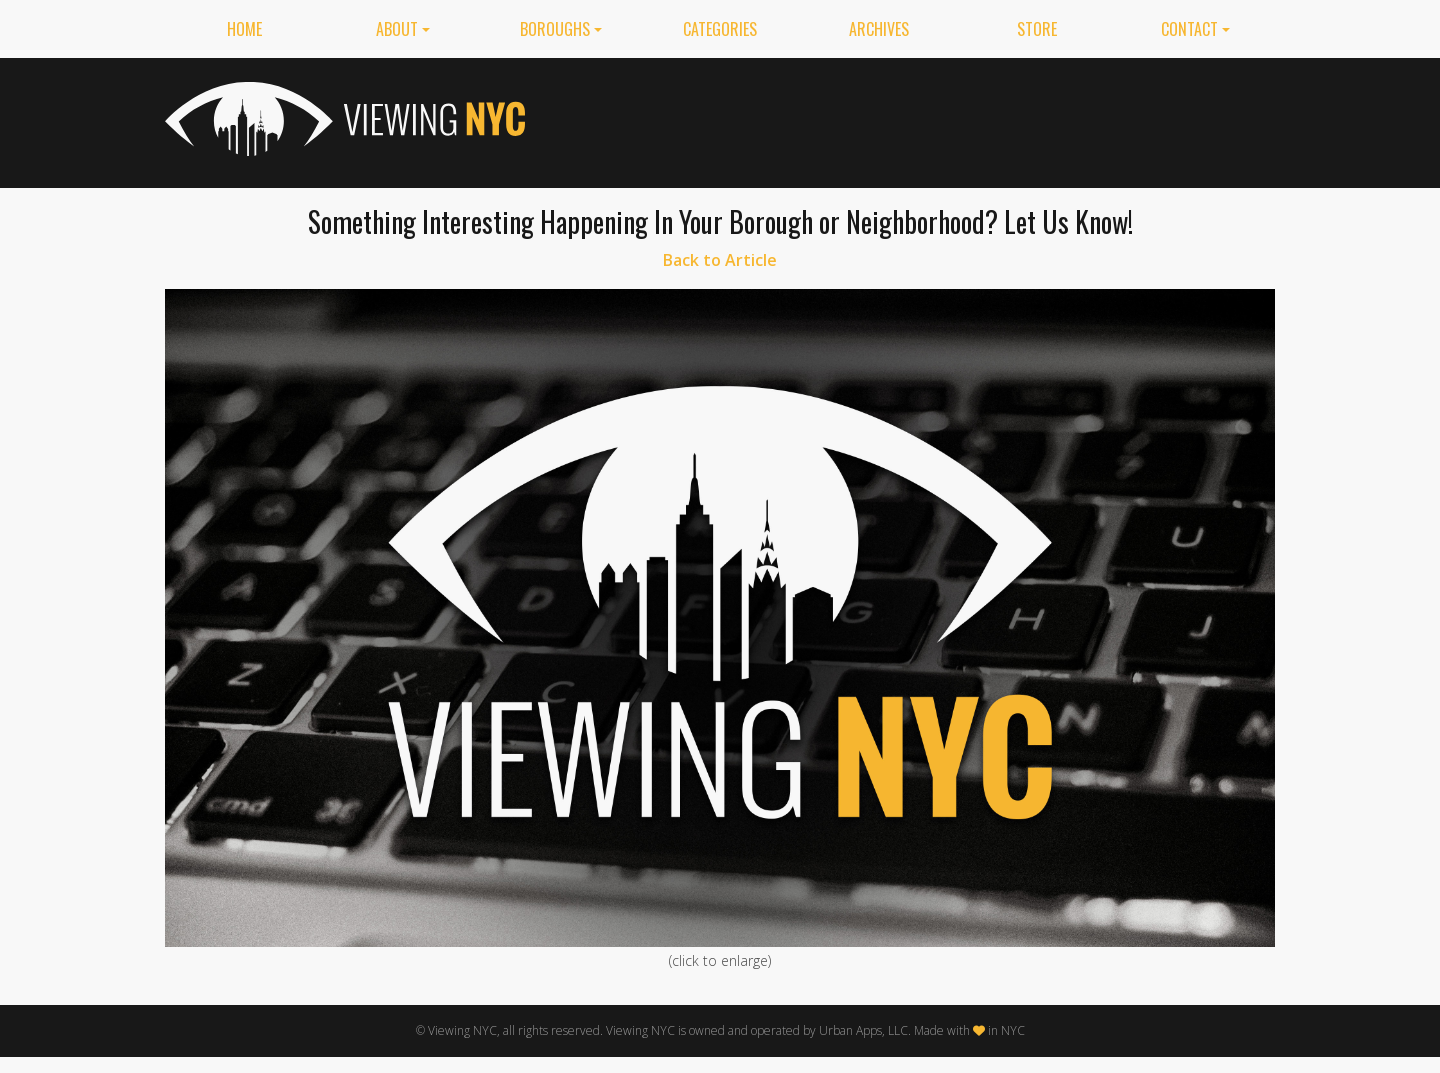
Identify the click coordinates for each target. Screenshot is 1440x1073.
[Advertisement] (911, 119)
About (397, 29)
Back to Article (720, 260)
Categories (720, 29)
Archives (879, 29)
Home (244, 29)
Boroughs (555, 29)
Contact (1189, 29)
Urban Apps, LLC (863, 1030)
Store (1037, 29)
